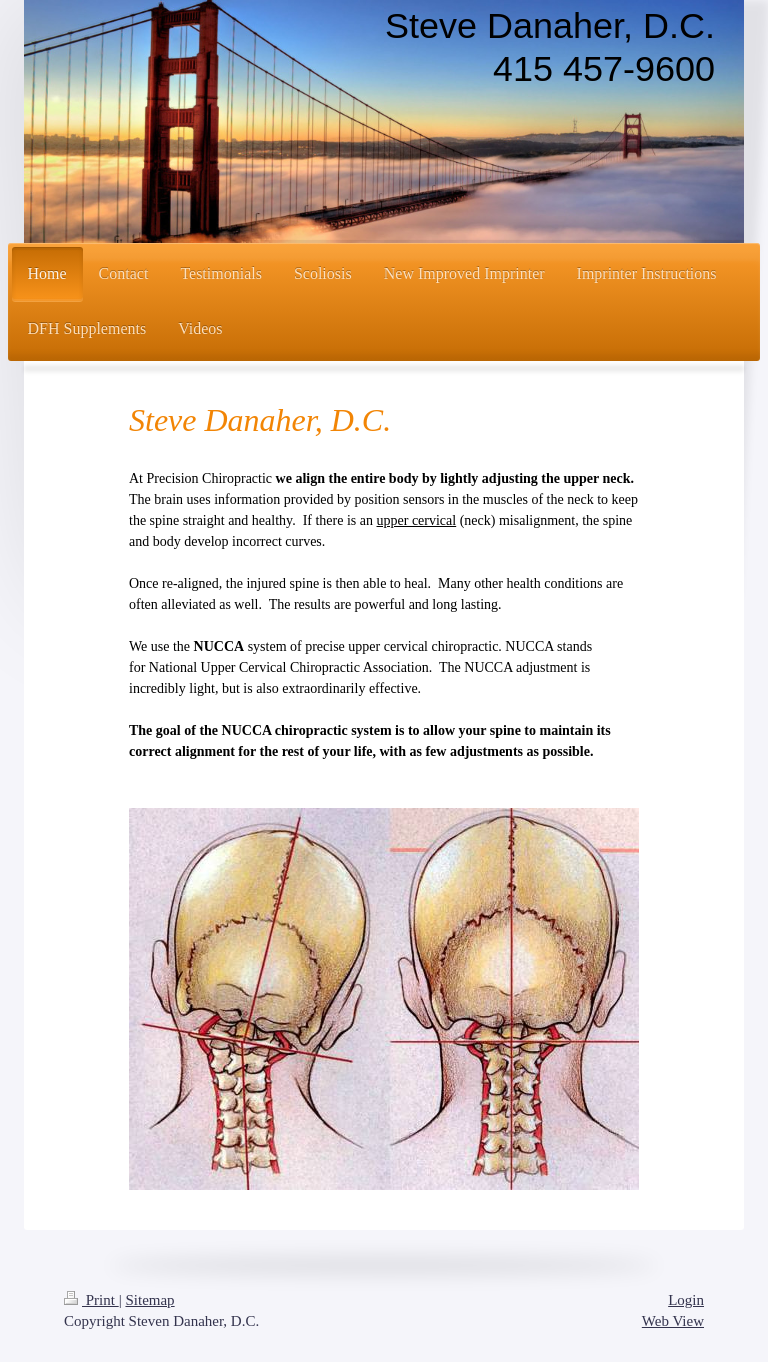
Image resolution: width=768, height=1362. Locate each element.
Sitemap (149, 1300)
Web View (673, 1321)
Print (91, 1300)
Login (686, 1300)
